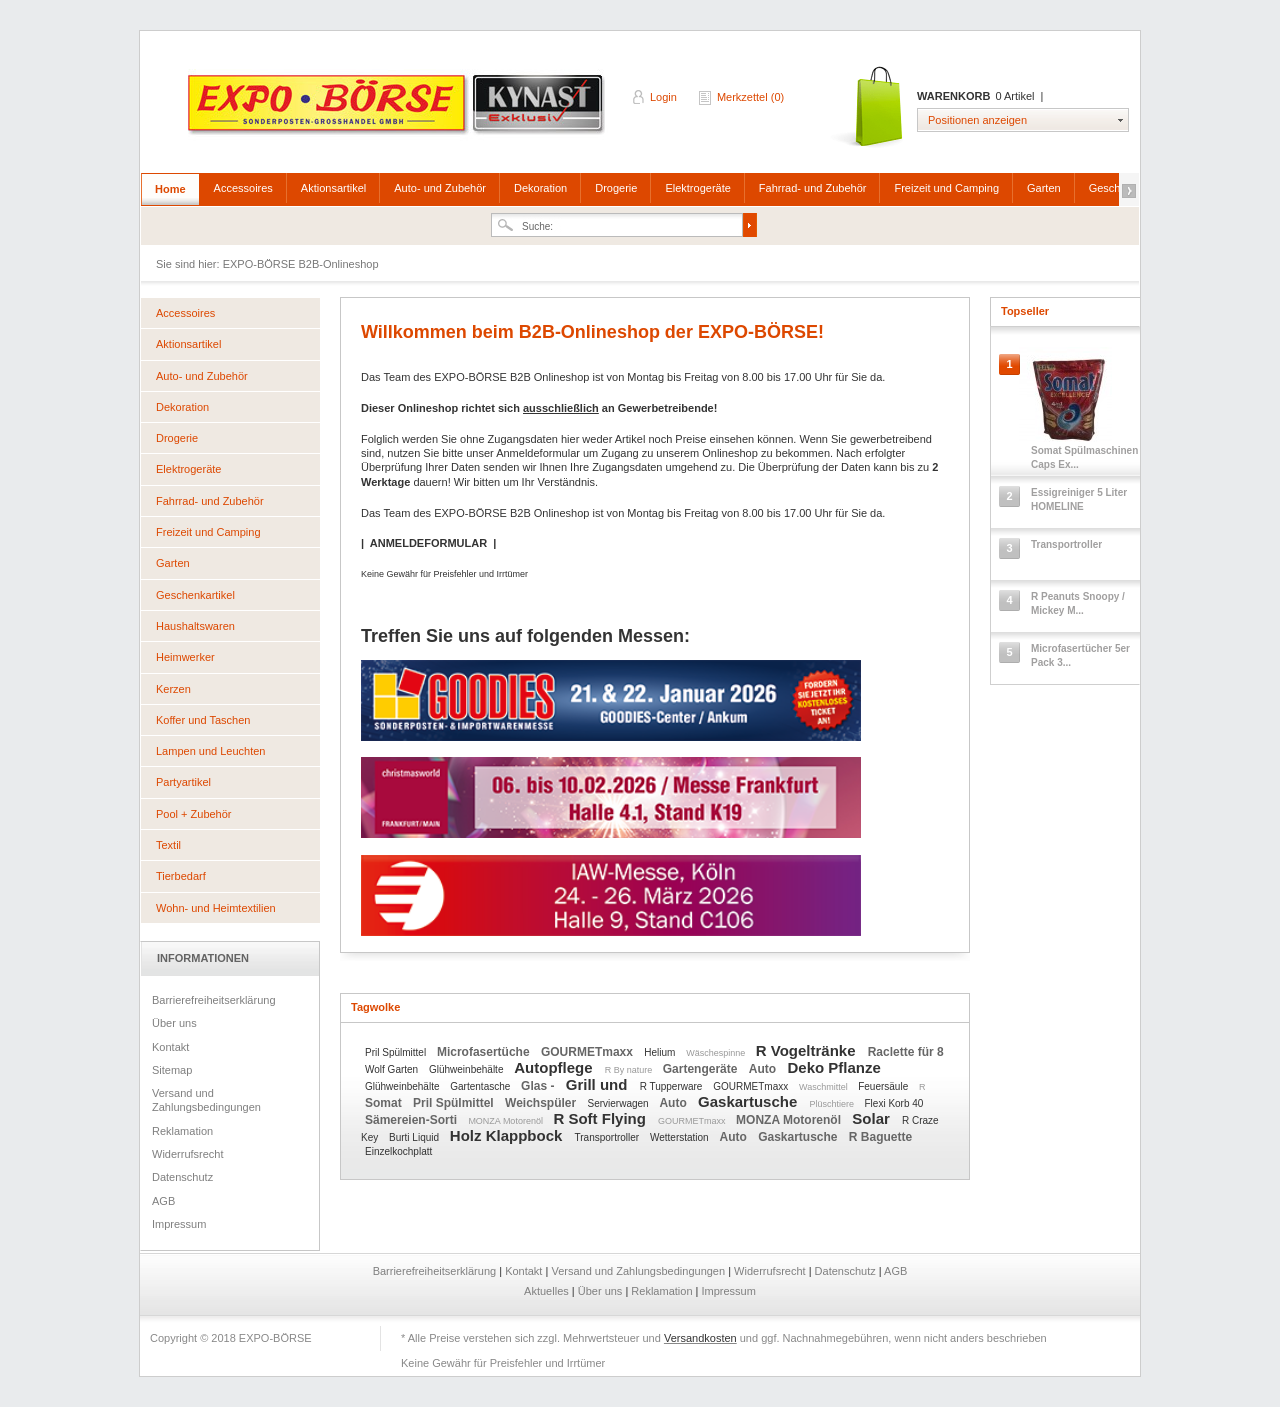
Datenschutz (182, 1177)
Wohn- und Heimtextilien (216, 908)
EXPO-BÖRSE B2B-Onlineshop (398, 111)
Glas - (539, 1086)
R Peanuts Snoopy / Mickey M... (1078, 603)
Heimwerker (185, 657)
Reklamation (182, 1131)
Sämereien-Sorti (412, 1120)
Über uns (174, 1023)
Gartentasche (481, 1086)
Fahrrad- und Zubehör (813, 188)
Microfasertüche (485, 1052)
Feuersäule (884, 1086)
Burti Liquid (415, 1137)
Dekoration (540, 188)
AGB (163, 1201)
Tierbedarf (181, 876)
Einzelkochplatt (398, 1151)
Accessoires (243, 188)
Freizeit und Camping (946, 188)
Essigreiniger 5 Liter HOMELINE (1079, 499)
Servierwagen (620, 1103)
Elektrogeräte (697, 188)
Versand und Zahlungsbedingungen (206, 1100)
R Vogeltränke (808, 1050)
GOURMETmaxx (588, 1052)
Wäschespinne (717, 1053)
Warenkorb (868, 107)
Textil (168, 845)
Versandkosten (700, 1338)
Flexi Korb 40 (894, 1103)
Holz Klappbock (508, 1135)
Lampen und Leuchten (210, 751)
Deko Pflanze (833, 1067)
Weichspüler (542, 1103)
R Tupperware (673, 1086)
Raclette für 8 (906, 1052)
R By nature (630, 1070)
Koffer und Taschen (203, 720)
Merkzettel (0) (750, 97)
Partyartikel (183, 782)
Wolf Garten (393, 1069)
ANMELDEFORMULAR (428, 543)
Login (663, 97)
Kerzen (173, 689)
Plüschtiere (832, 1104)
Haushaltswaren (195, 626)
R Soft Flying (601, 1118)
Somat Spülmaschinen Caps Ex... (1084, 457)
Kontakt (170, 1047)
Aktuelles (548, 1291)
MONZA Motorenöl (506, 1121)
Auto (764, 1069)
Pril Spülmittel (397, 1052)
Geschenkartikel (195, 595)
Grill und (599, 1084)
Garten (1044, 188)
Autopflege (555, 1067)
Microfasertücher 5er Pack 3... (1080, 655)
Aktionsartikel (333, 188)
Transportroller (608, 1137)
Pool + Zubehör (194, 814)
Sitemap (172, 1070)
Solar (873, 1118)
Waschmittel (824, 1087)
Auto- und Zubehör (440, 188)
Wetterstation (681, 1137)
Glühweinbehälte (467, 1069)
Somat (385, 1103)
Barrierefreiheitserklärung (214, 1000)
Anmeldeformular (538, 453)
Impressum (179, 1224)
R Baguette (880, 1137)
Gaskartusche (749, 1101)
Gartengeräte (702, 1069)
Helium (661, 1052)
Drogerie (616, 188)
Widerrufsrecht (188, 1154)
